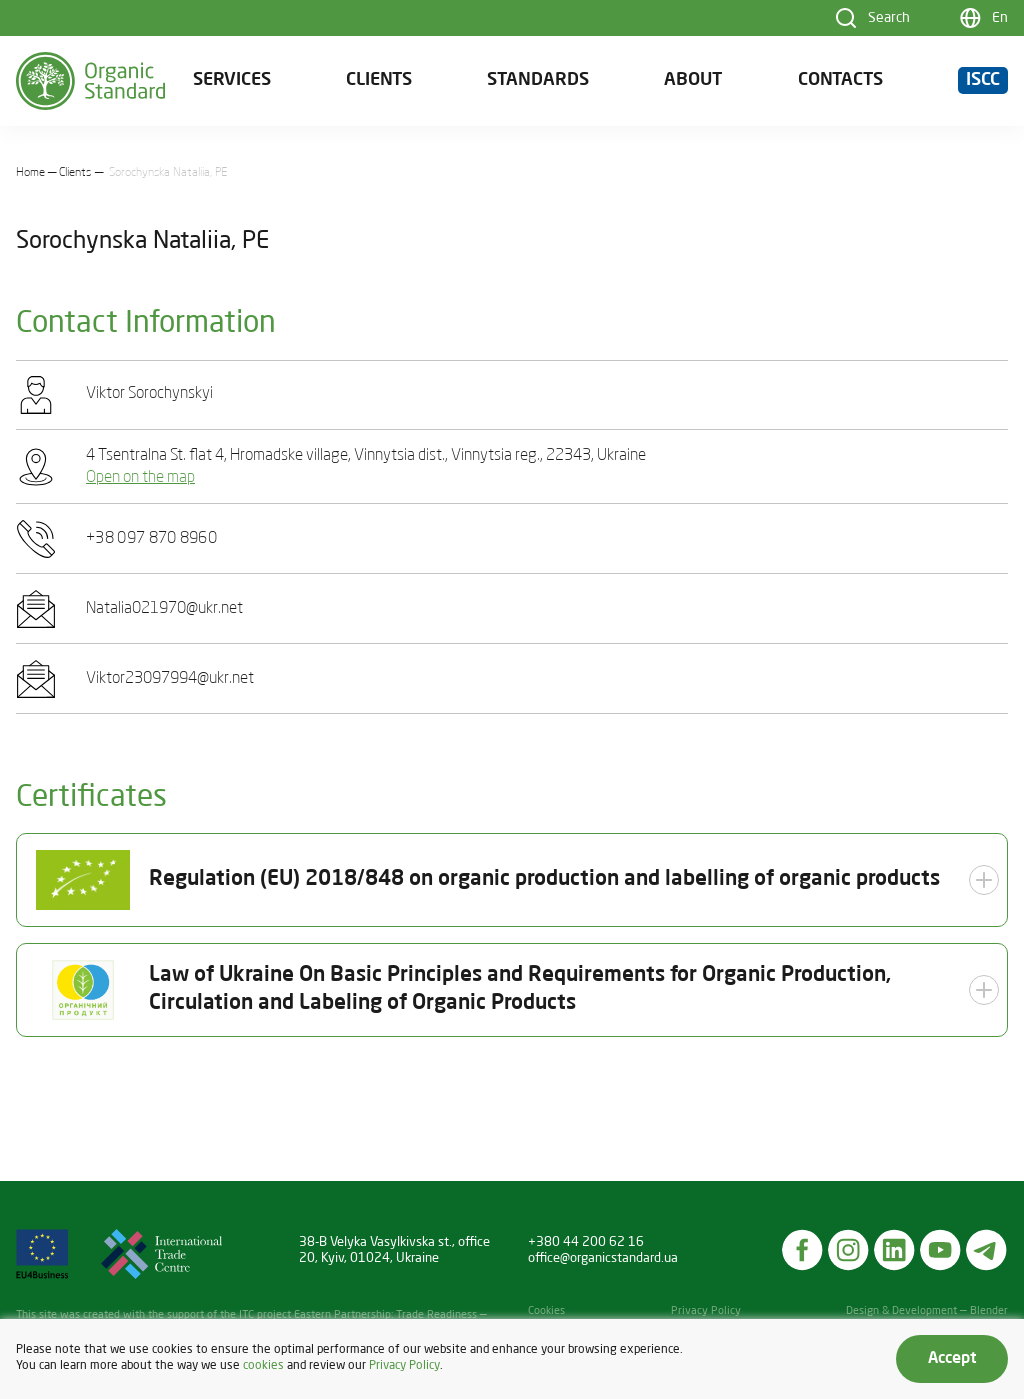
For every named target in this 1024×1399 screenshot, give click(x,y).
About (693, 80)
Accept (952, 1359)
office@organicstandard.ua (603, 1258)
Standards (538, 80)
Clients (379, 80)
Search (889, 18)
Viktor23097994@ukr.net (170, 679)
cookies (263, 1366)
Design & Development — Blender (927, 1311)
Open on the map (140, 478)
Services (232, 80)
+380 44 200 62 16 (586, 1242)
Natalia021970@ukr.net (164, 609)
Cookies (546, 1311)
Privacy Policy (706, 1311)
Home (30, 173)
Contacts (840, 80)
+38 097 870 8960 (151, 539)
